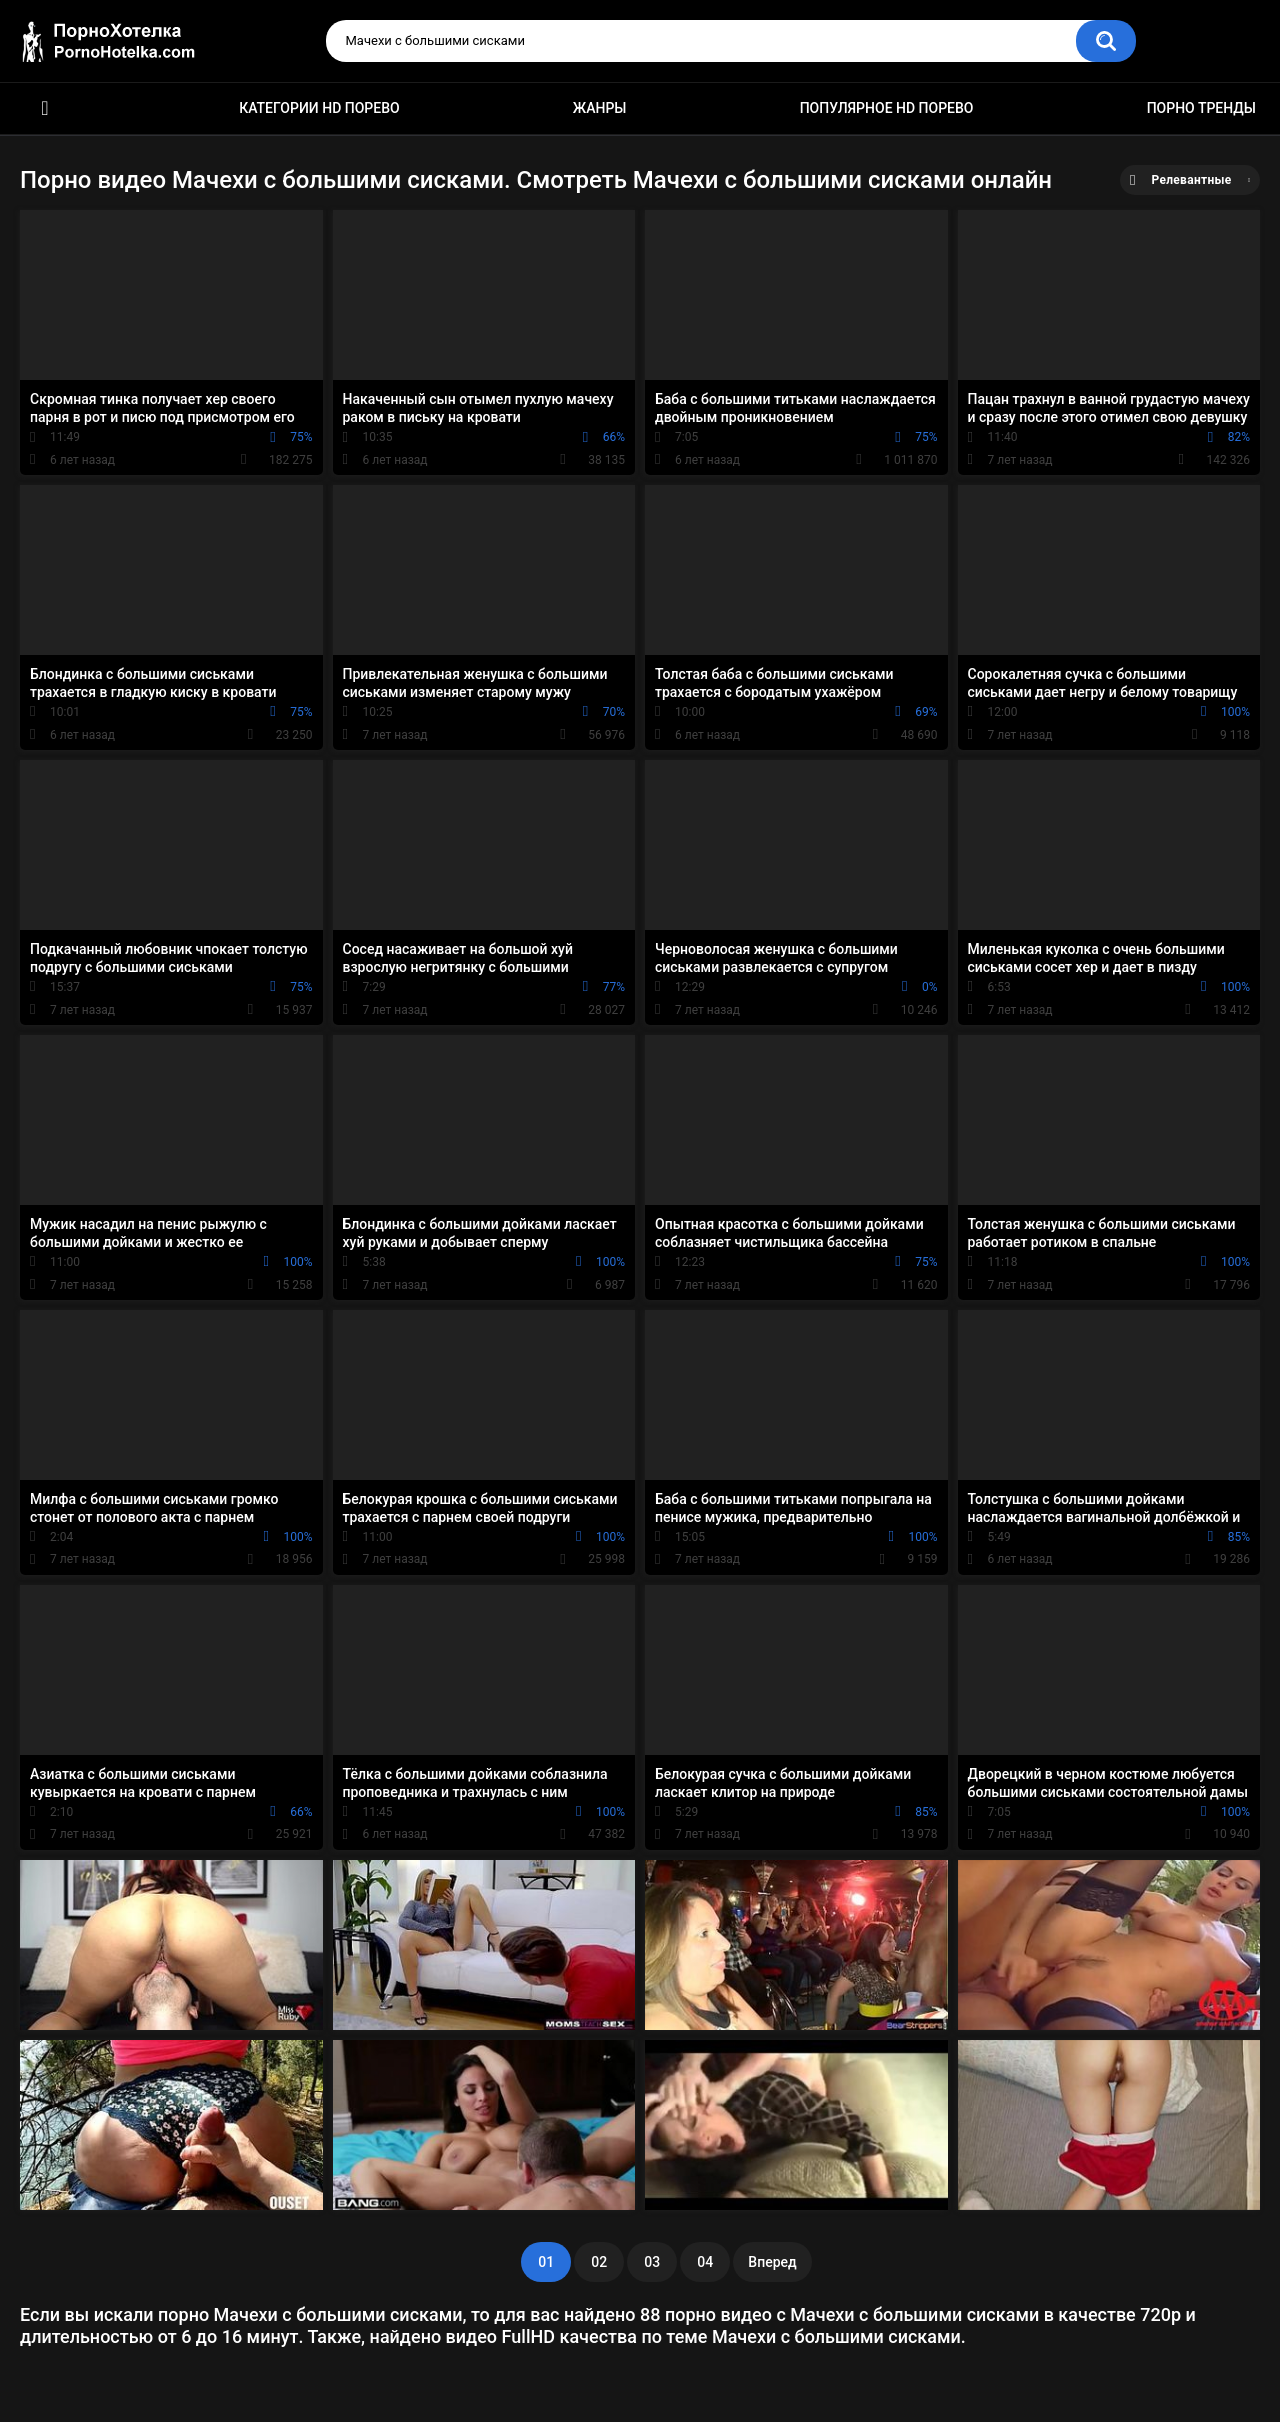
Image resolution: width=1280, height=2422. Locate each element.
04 (705, 2262)
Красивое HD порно (45, 108)
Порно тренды (1201, 108)
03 (652, 2262)
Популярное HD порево (887, 108)
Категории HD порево (319, 108)
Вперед (772, 2262)
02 (599, 2262)
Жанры (600, 108)
